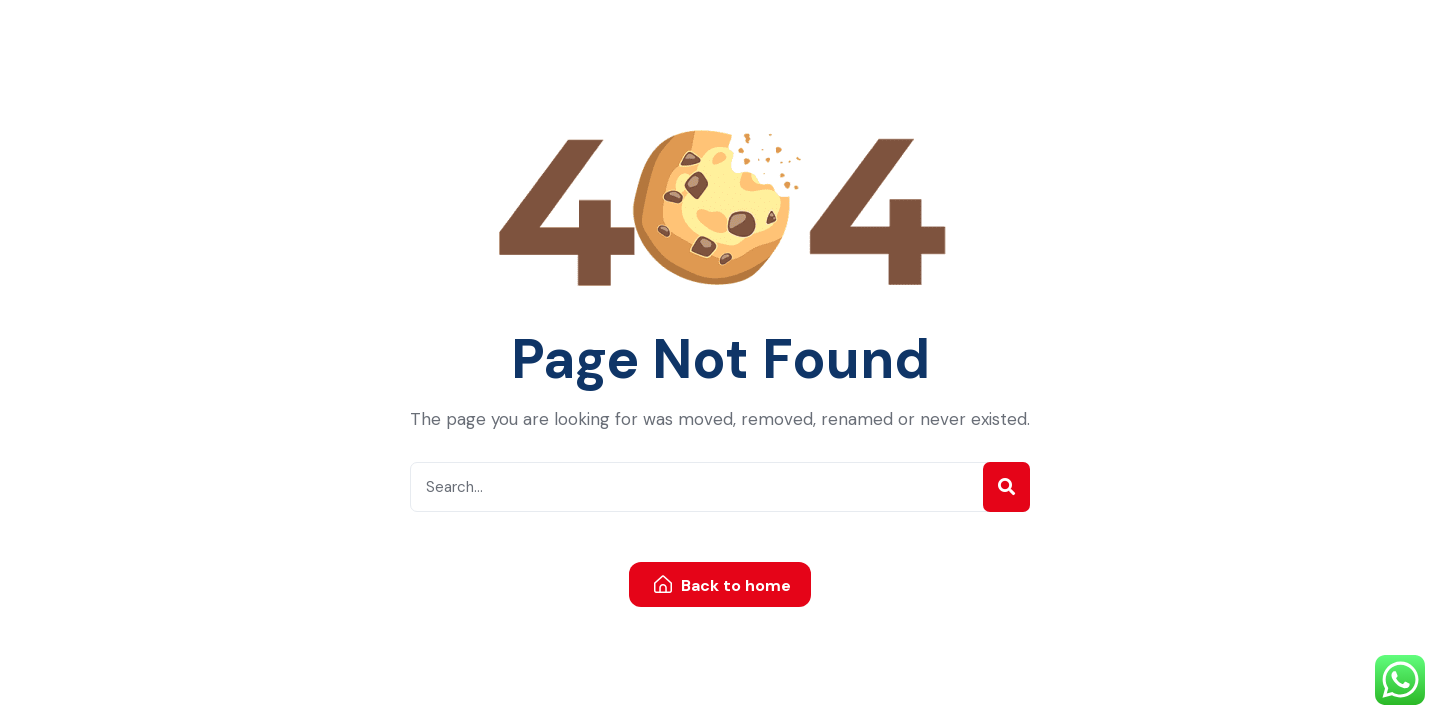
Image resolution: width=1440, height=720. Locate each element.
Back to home (722, 585)
